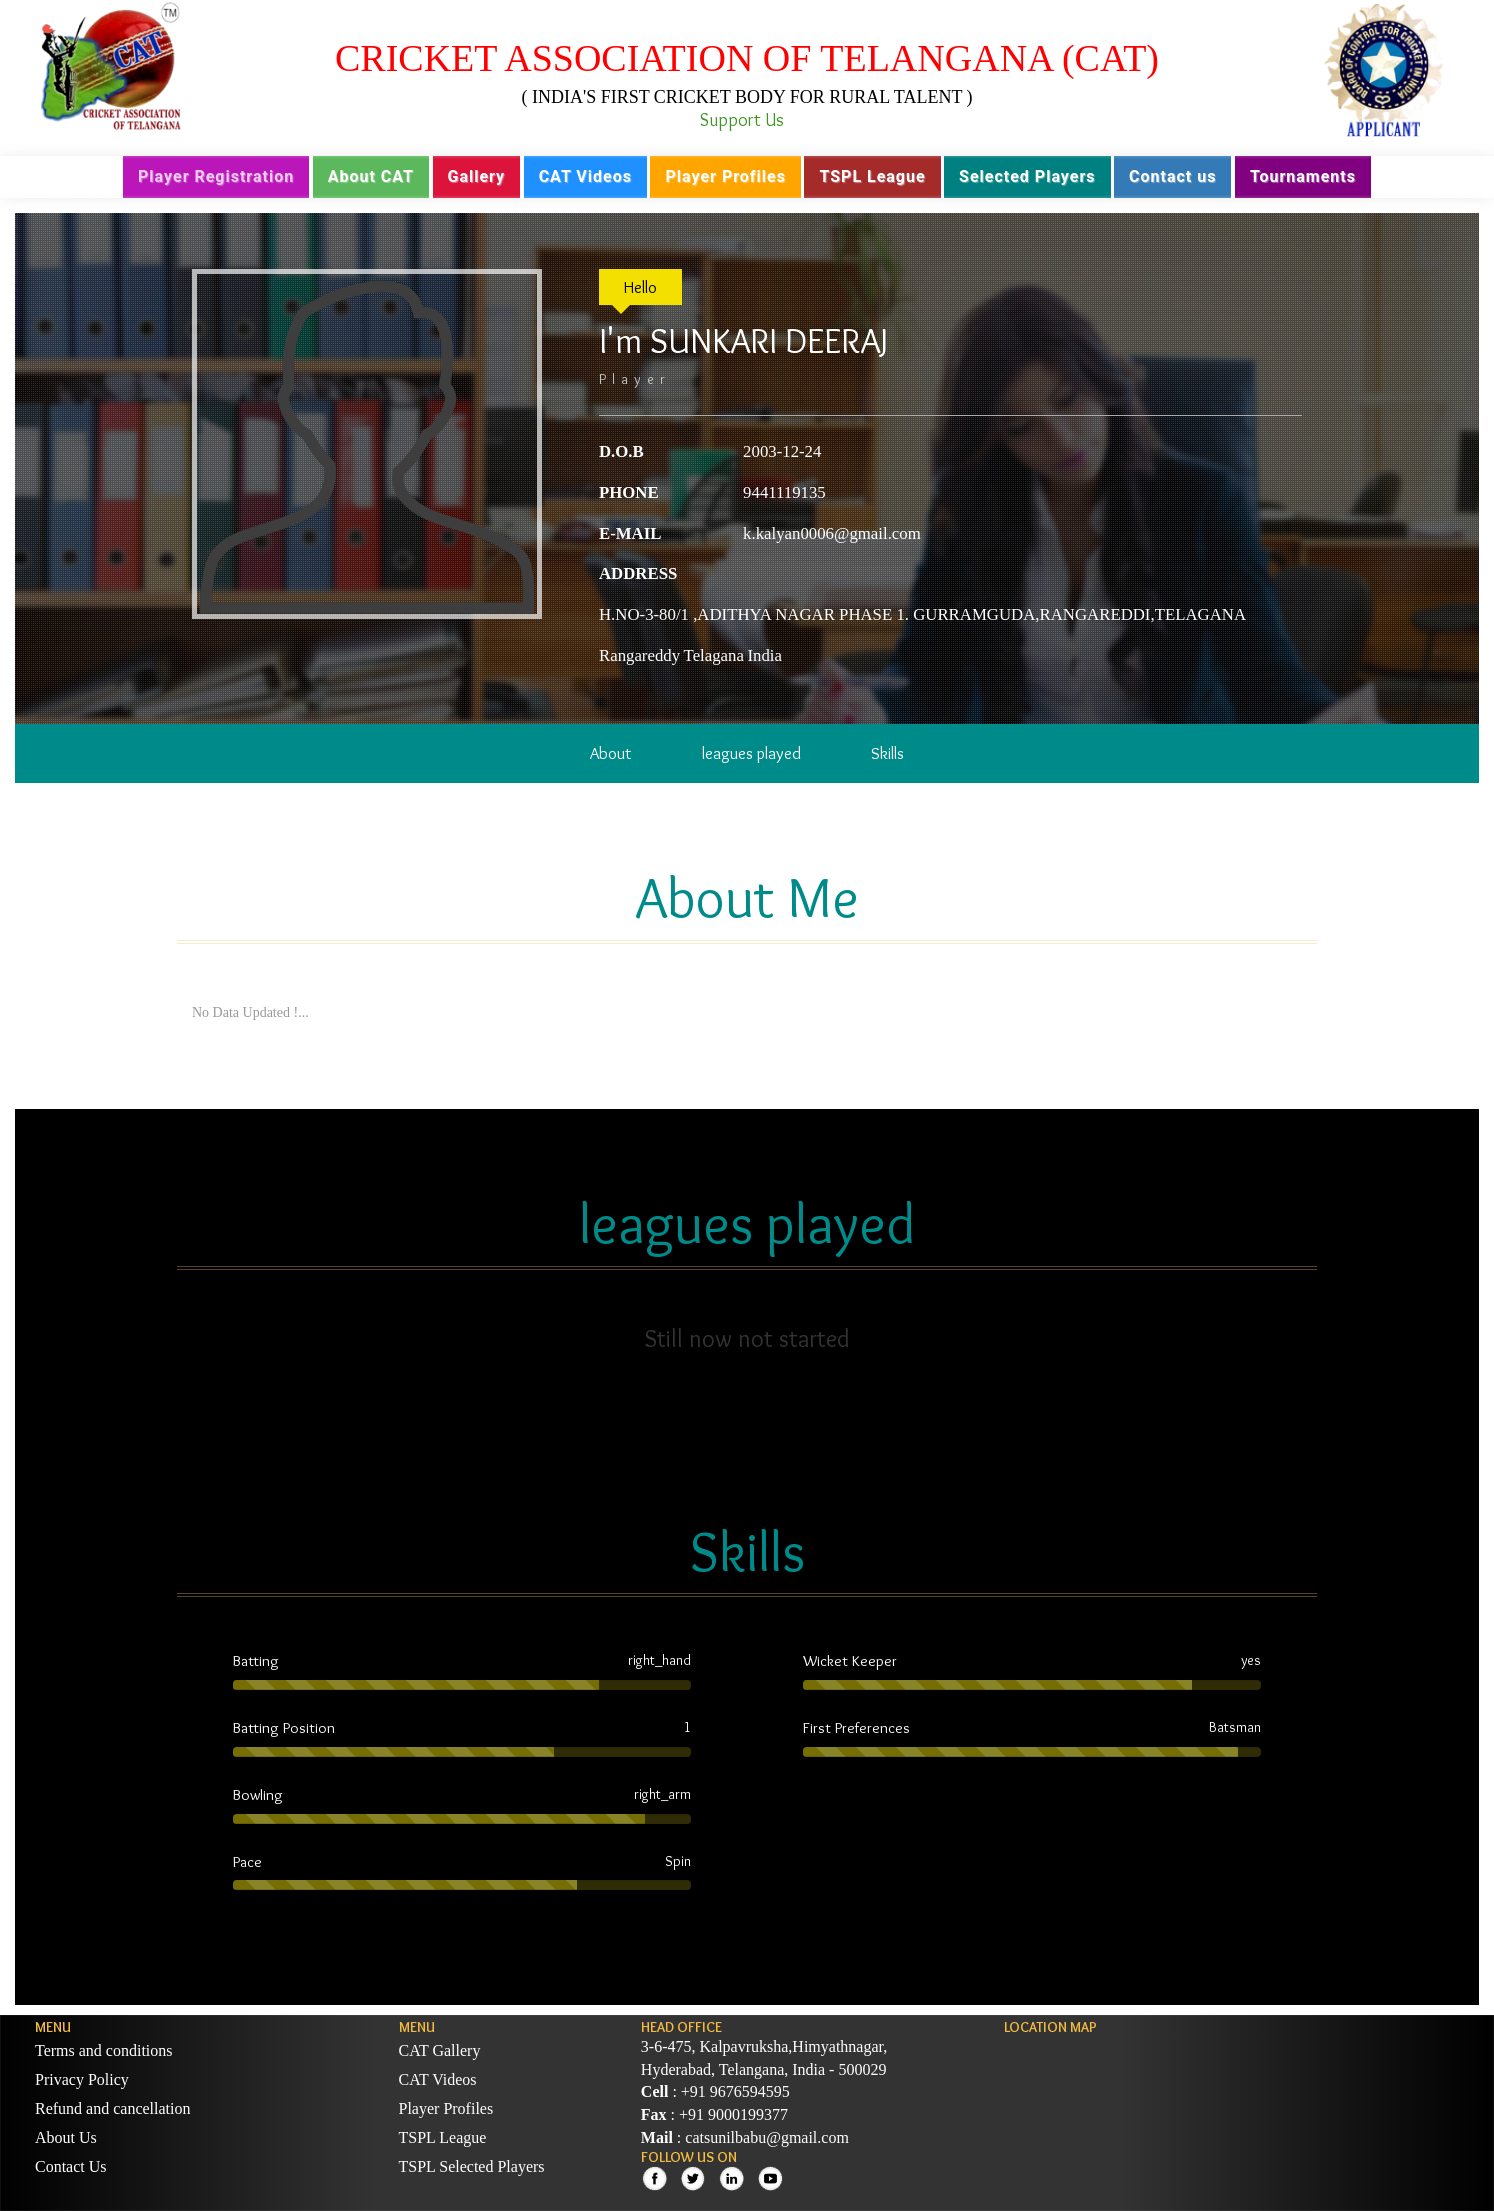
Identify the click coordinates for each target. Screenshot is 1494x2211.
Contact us (1172, 176)
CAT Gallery (440, 2050)
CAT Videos (585, 176)
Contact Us (71, 2166)
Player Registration (216, 176)
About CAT (371, 176)
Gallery (477, 176)
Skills (887, 753)
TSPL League (872, 176)
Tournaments (1303, 176)
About (610, 753)
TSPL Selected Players (472, 2166)
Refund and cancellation (113, 2108)
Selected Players (1027, 176)
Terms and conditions (104, 2050)
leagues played (751, 753)
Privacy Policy (82, 2079)
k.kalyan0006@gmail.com (832, 533)
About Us (66, 2137)
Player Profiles (725, 176)
